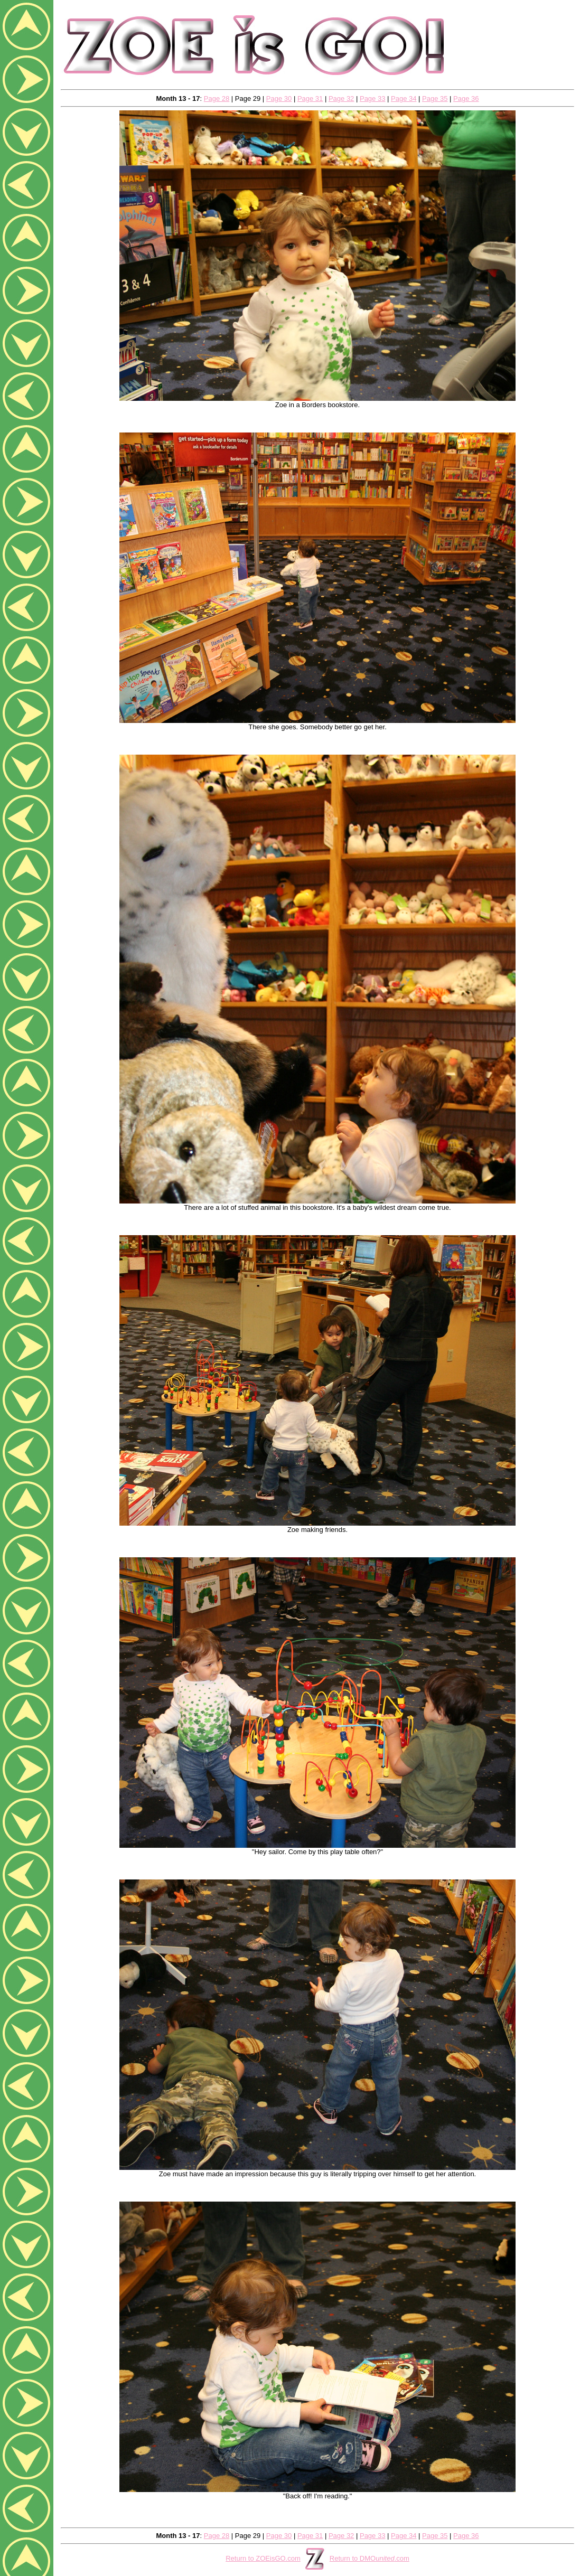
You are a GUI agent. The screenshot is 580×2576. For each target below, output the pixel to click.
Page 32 (341, 98)
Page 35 (434, 98)
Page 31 (310, 98)
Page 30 (279, 98)
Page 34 (403, 98)
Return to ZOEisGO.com (263, 2558)
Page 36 (466, 98)
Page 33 (372, 98)
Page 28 (216, 98)
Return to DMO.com (369, 2558)
